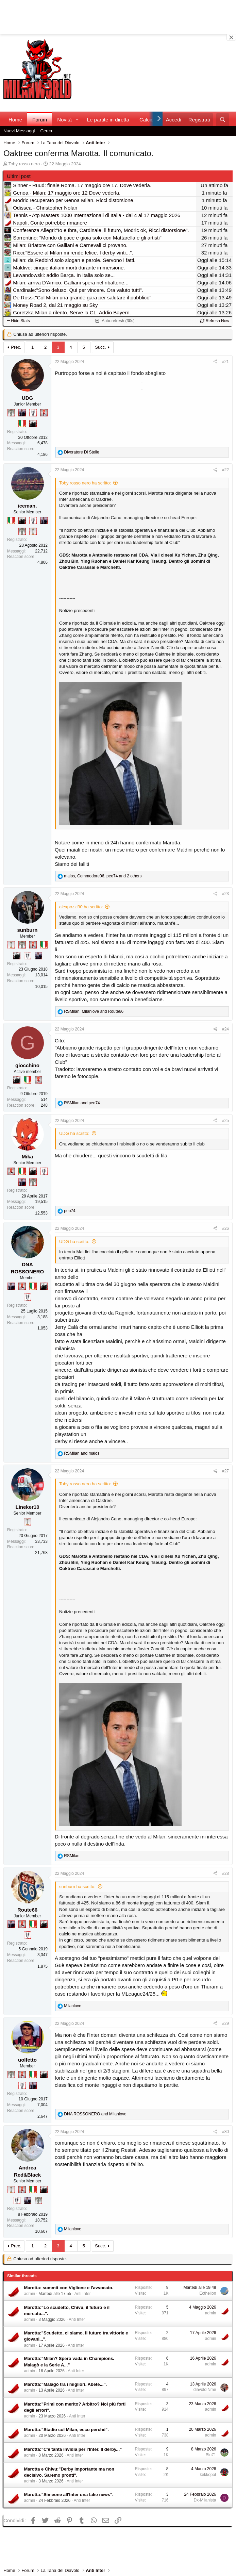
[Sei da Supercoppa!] (11, 412)
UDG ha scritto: (74, 1133)
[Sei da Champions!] (33, 412)
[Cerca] (222, 119)
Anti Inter (82, 2293)
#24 (225, 1029)
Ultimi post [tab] (19, 176)
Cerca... (48, 130)
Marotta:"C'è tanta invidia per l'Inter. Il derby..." (73, 2449)
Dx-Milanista (204, 2500)
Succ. (100, 347)
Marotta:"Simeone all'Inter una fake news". (69, 2494)
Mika (27, 1156)
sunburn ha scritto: (77, 1886)
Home (15, 119)
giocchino (27, 1065)
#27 (225, 1471)
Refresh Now (214, 320)
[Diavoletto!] (44, 412)
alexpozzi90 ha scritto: (81, 906)
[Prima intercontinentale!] (33, 531)
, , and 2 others (102, 876)
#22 (225, 469)
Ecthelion (207, 2293)
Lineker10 (27, 1507)
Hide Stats (18, 320)
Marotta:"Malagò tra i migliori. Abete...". (65, 2384)
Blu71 (211, 2455)
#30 (225, 2131)
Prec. (16, 347)
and (82, 1103)
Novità (64, 119)
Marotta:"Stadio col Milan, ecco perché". (66, 2429)
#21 (225, 361)
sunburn (27, 930)
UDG (27, 398)
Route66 (27, 1910)
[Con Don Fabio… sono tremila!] (22, 412)
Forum (39, 119)
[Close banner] (231, 37)
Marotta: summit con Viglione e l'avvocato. (69, 2287)
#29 (225, 2023)
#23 (225, 893)
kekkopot (208, 2474)
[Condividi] (215, 362)
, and (93, 1011)
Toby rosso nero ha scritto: (85, 482)
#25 (225, 1120)
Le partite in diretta (108, 119)
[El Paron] (33, 423)
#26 (225, 1228)
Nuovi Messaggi (19, 130)
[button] (77, 119)
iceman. (27, 506)
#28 (225, 1873)
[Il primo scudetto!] (22, 423)
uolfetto (27, 2060)
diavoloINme (204, 2389)
